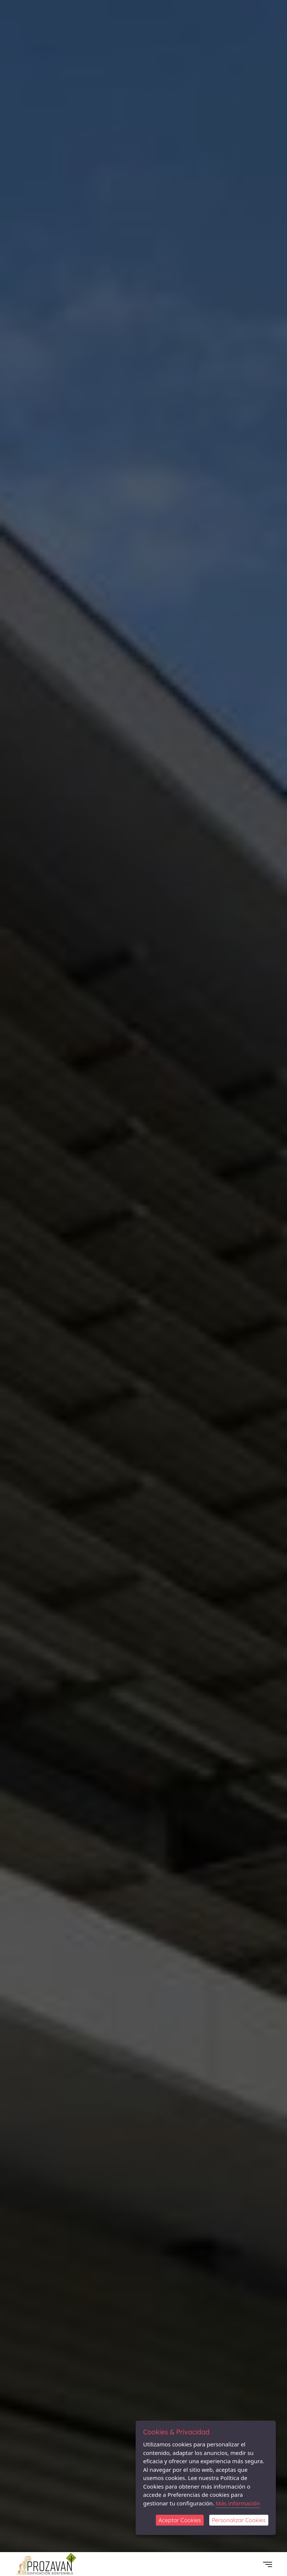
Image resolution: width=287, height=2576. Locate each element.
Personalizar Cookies (239, 2520)
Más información (238, 2503)
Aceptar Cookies (179, 2520)
